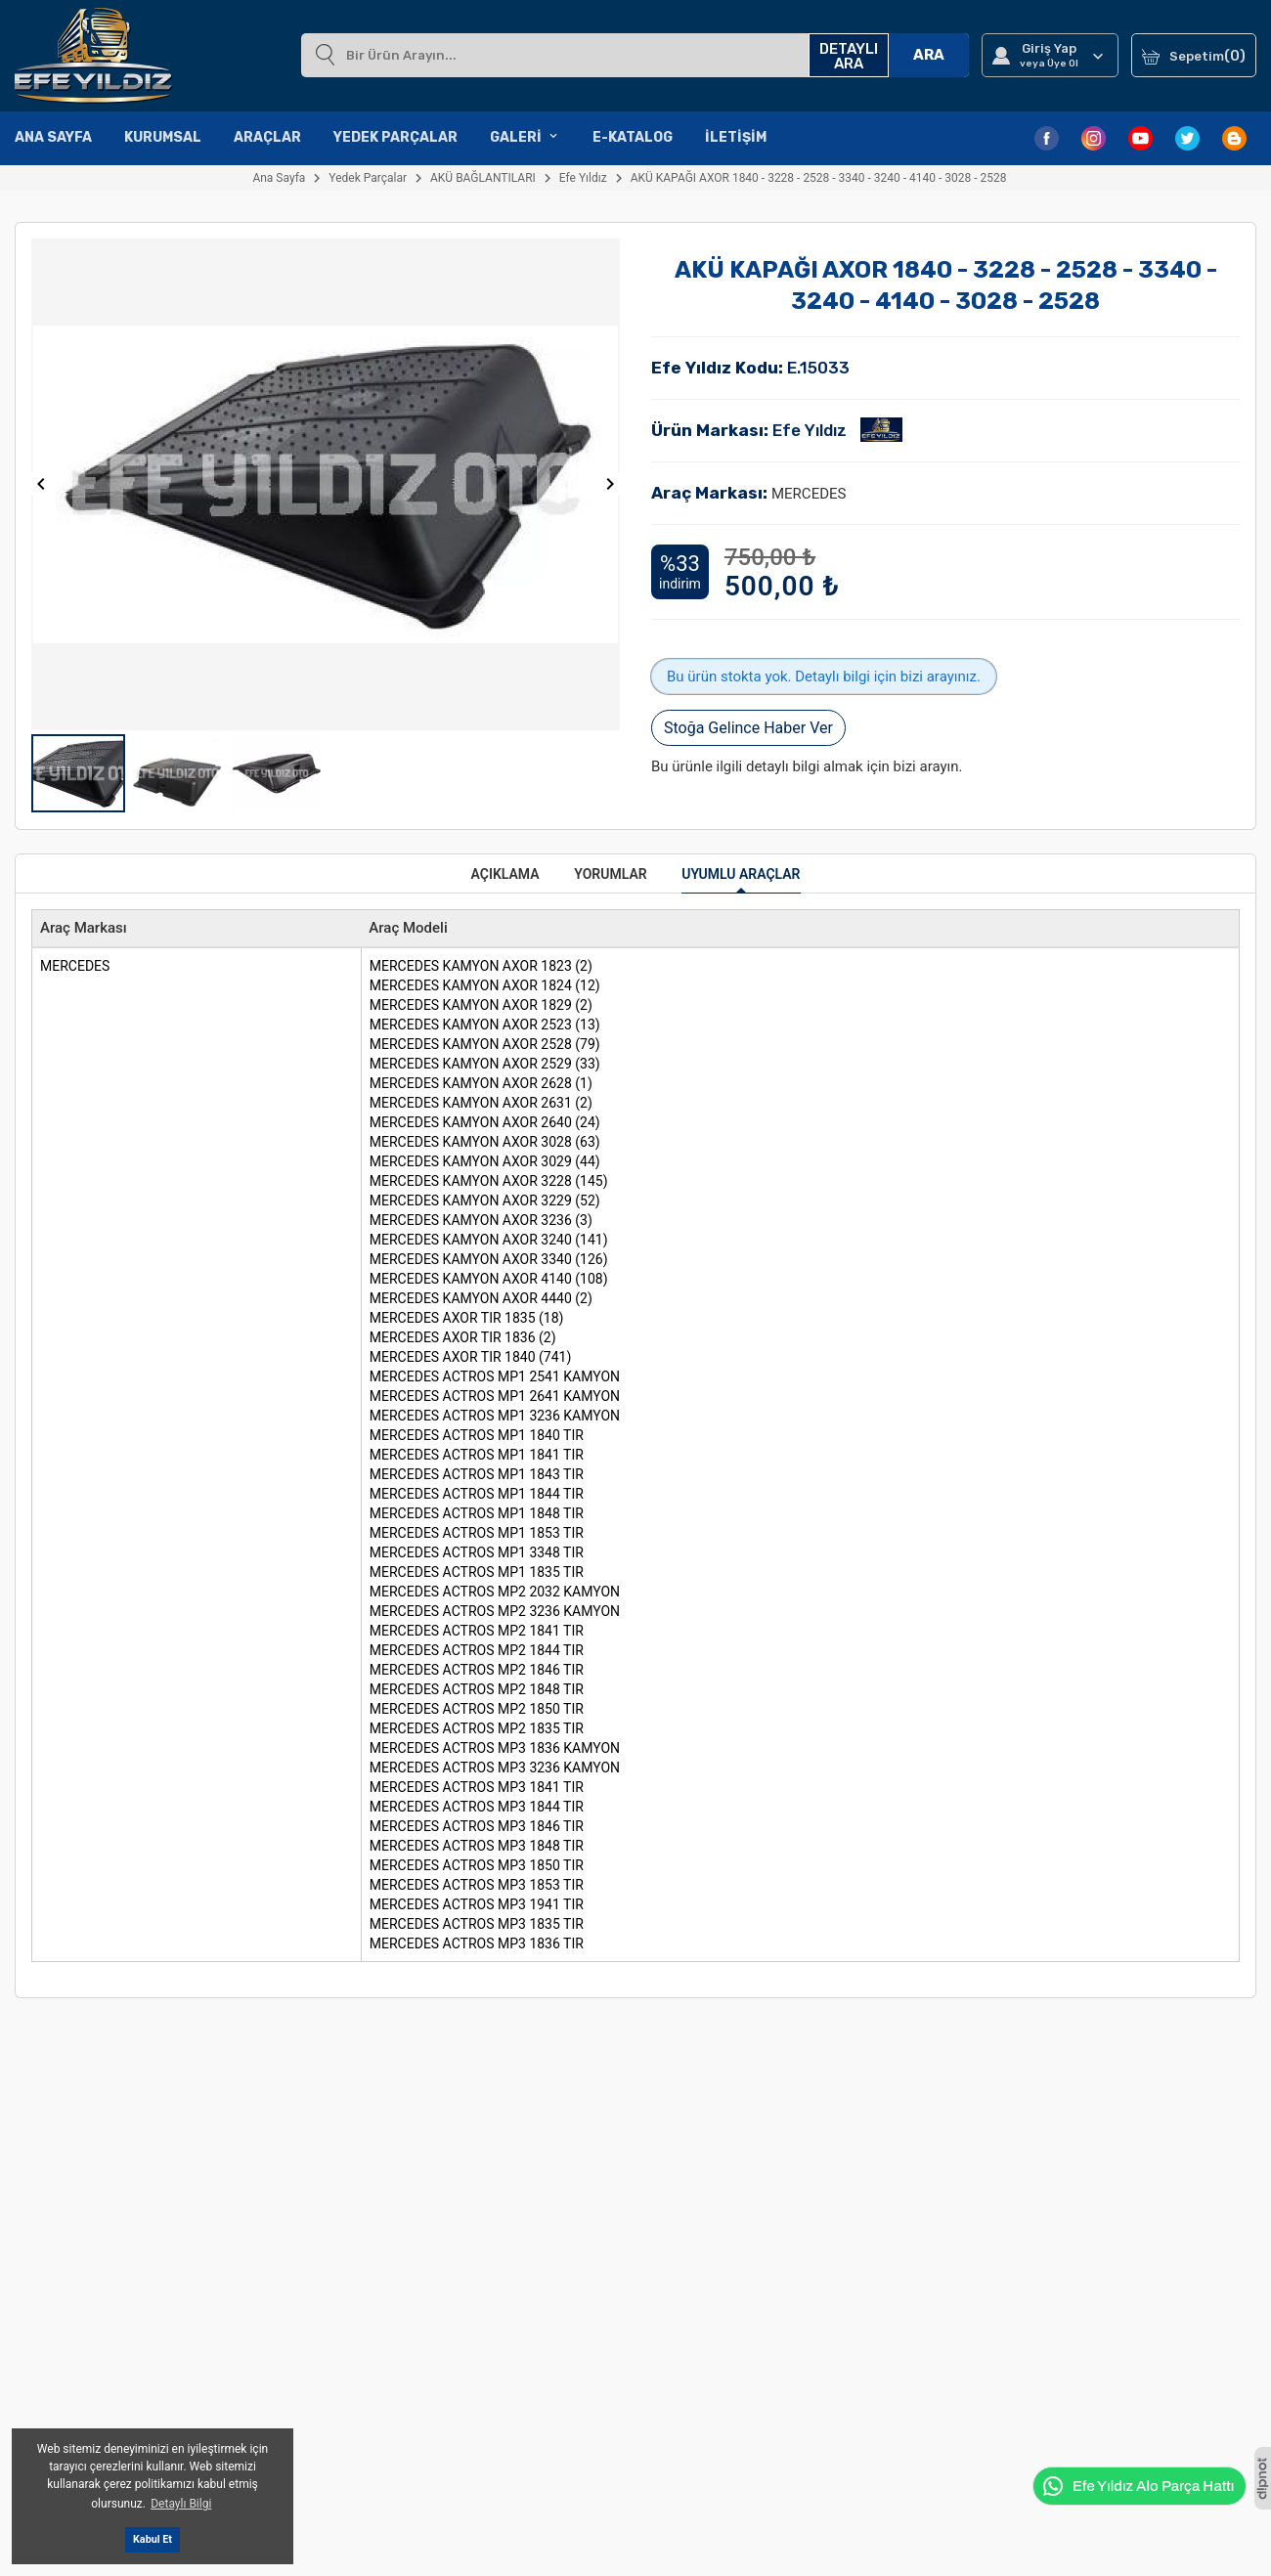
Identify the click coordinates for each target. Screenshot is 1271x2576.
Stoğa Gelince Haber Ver (748, 728)
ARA (928, 55)
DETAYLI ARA (848, 56)
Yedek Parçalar (395, 137)
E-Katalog (632, 137)
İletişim (736, 137)
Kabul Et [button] (152, 2539)
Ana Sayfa (53, 137)
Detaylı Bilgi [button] (181, 2504)
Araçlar (267, 137)
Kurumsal (162, 137)
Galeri (525, 138)
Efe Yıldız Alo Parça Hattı (1137, 2486)
